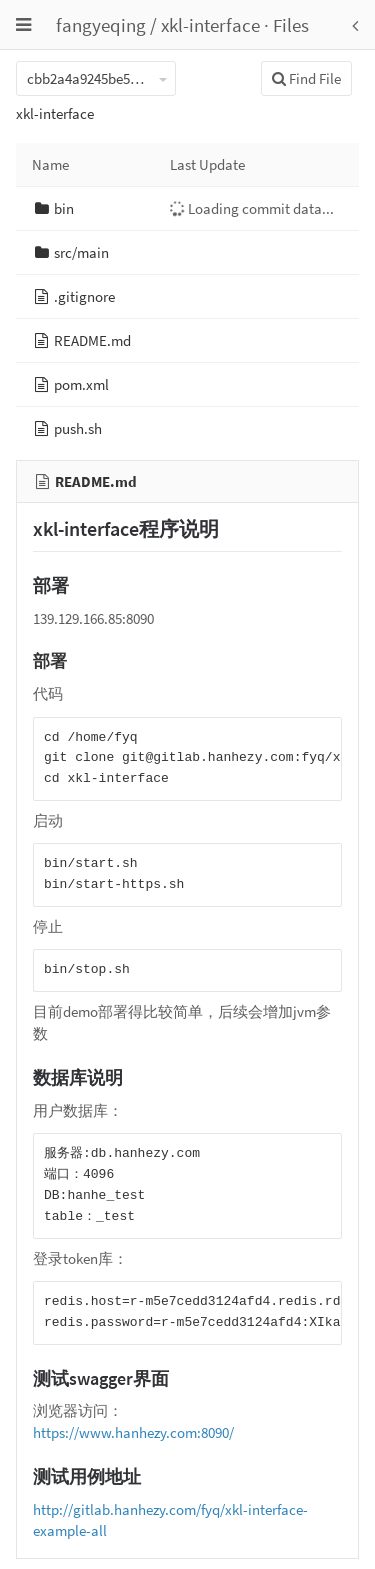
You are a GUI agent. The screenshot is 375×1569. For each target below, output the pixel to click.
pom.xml (81, 384)
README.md (92, 340)
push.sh (78, 428)
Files (291, 25)
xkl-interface (210, 25)
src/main (81, 252)
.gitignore (84, 296)
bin (64, 208)
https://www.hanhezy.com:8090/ (133, 1432)
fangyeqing (101, 25)
